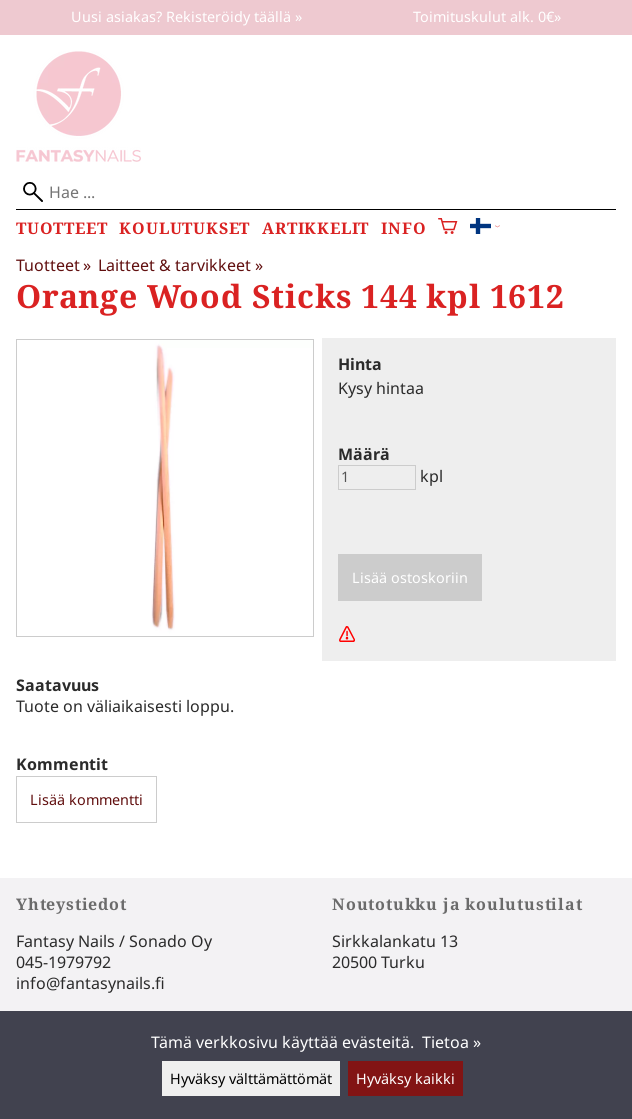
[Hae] (316, 192)
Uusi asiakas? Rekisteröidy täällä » (186, 16)
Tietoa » (451, 1042)
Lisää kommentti (86, 799)
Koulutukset (184, 228)
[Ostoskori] (447, 228)
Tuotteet (61, 228)
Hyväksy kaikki (405, 1078)
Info (403, 228)
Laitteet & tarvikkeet (180, 265)
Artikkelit (315, 228)
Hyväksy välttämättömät (251, 1078)
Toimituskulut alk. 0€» (487, 16)
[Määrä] (377, 477)
